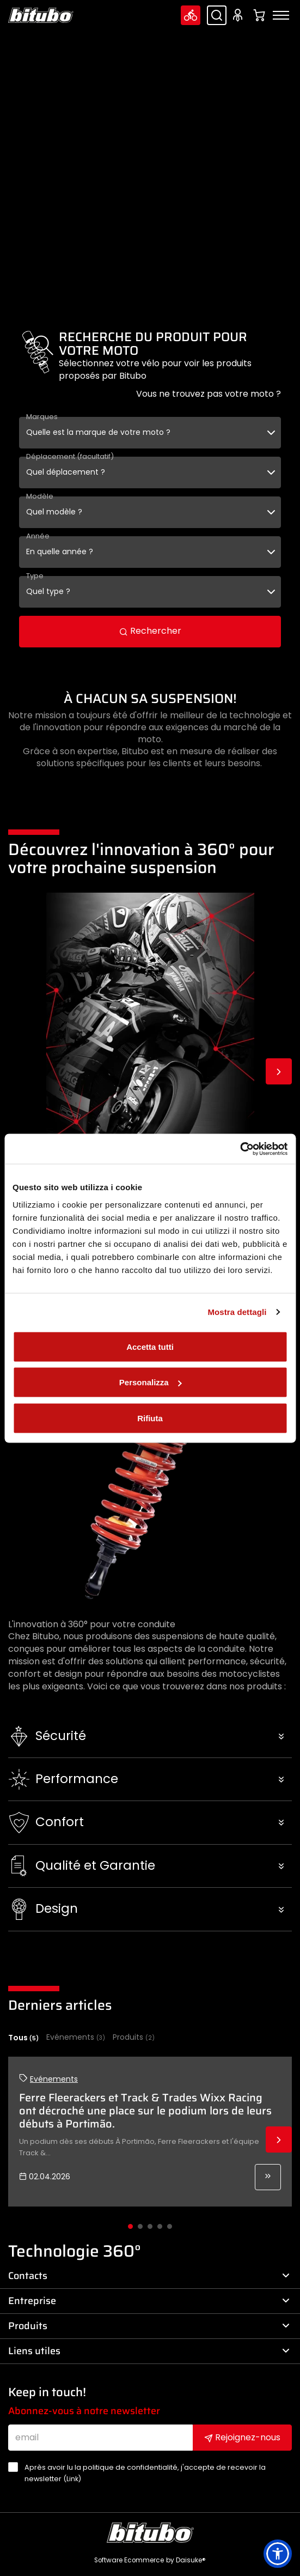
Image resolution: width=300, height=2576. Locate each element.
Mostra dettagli (236, 1312)
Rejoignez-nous (242, 2437)
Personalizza (150, 1382)
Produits (134, 2037)
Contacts (149, 2275)
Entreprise (149, 2300)
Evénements (75, 2037)
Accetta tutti (150, 1346)
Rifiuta (150, 1417)
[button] (150, 1736)
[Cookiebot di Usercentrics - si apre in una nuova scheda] (239, 1149)
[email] (100, 2438)
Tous (23, 2037)
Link (72, 2479)
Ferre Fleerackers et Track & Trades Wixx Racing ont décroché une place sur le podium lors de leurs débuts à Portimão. (145, 2111)
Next (279, 1071)
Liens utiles (149, 2350)
